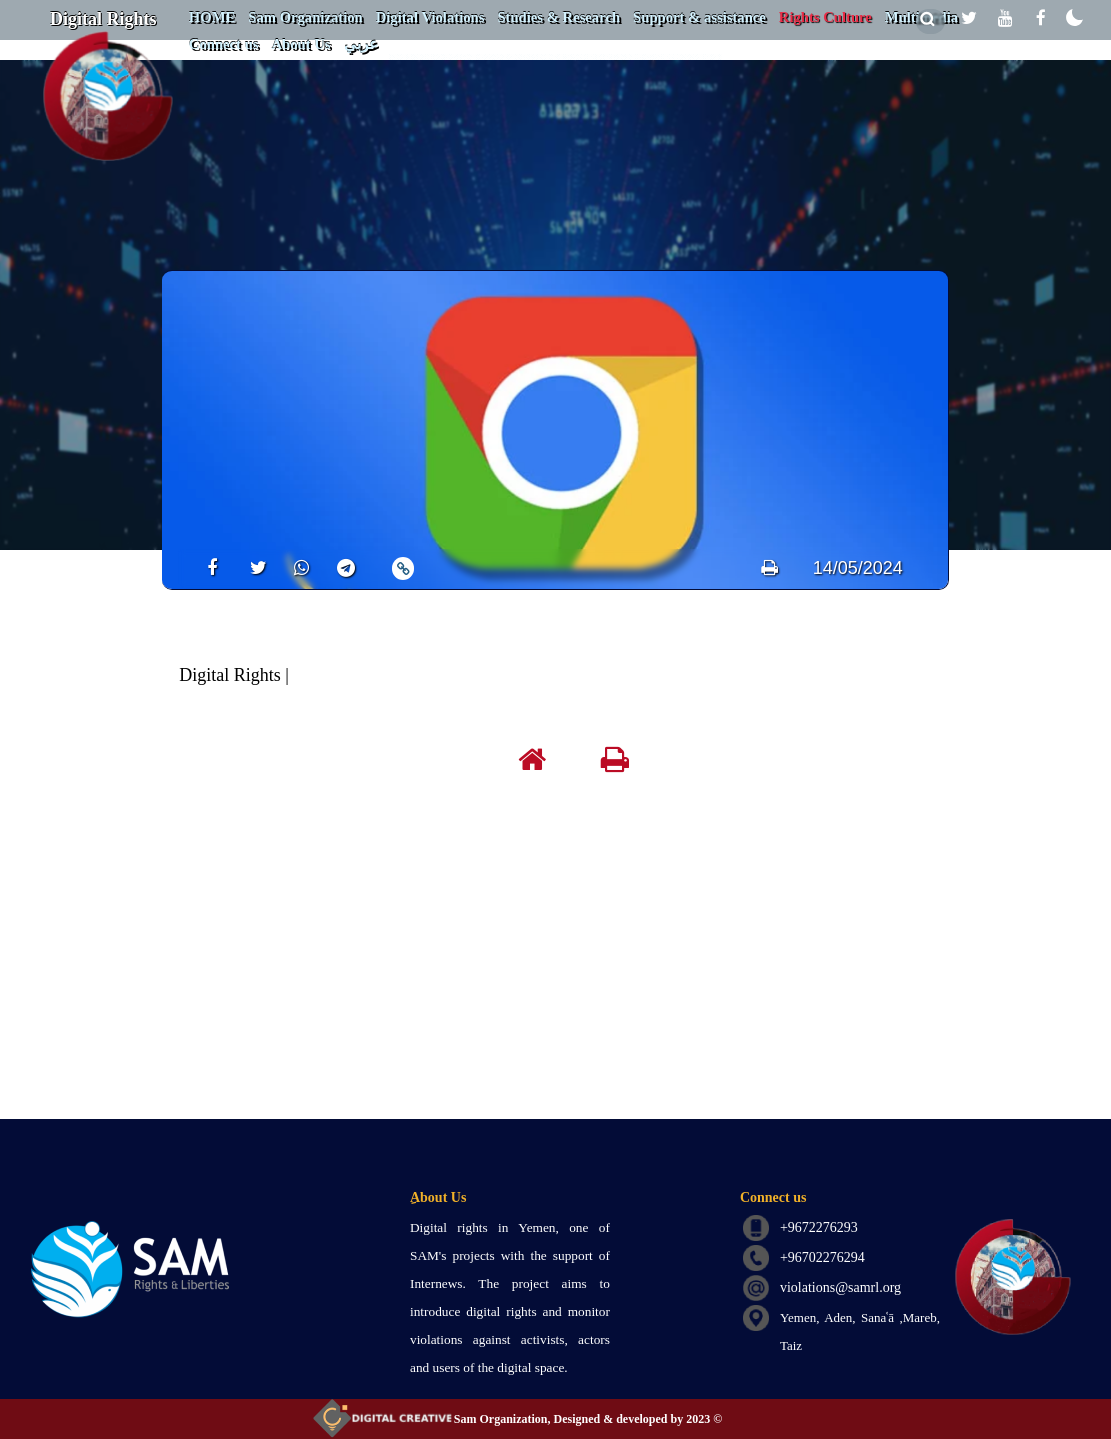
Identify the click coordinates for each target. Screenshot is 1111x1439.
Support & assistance (699, 17)
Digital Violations (430, 17)
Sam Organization (305, 17)
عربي (361, 44)
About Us (300, 44)
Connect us (224, 44)
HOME (212, 17)
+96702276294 (822, 1257)
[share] (205, 567)
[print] (769, 568)
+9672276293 (819, 1227)
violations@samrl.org (840, 1287)
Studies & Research (558, 17)
